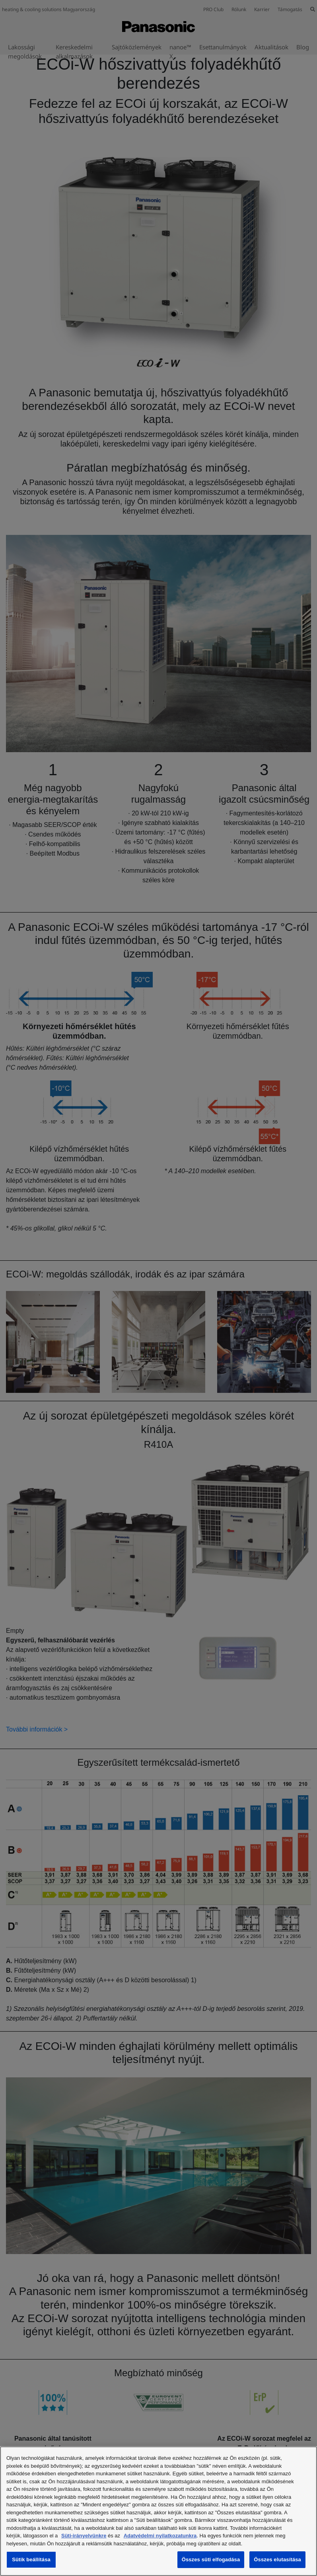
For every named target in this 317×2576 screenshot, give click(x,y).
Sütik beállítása (31, 2559)
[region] (158, 2511)
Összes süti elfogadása (211, 2559)
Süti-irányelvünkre (83, 2536)
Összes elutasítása (277, 2559)
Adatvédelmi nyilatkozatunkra (160, 2536)
